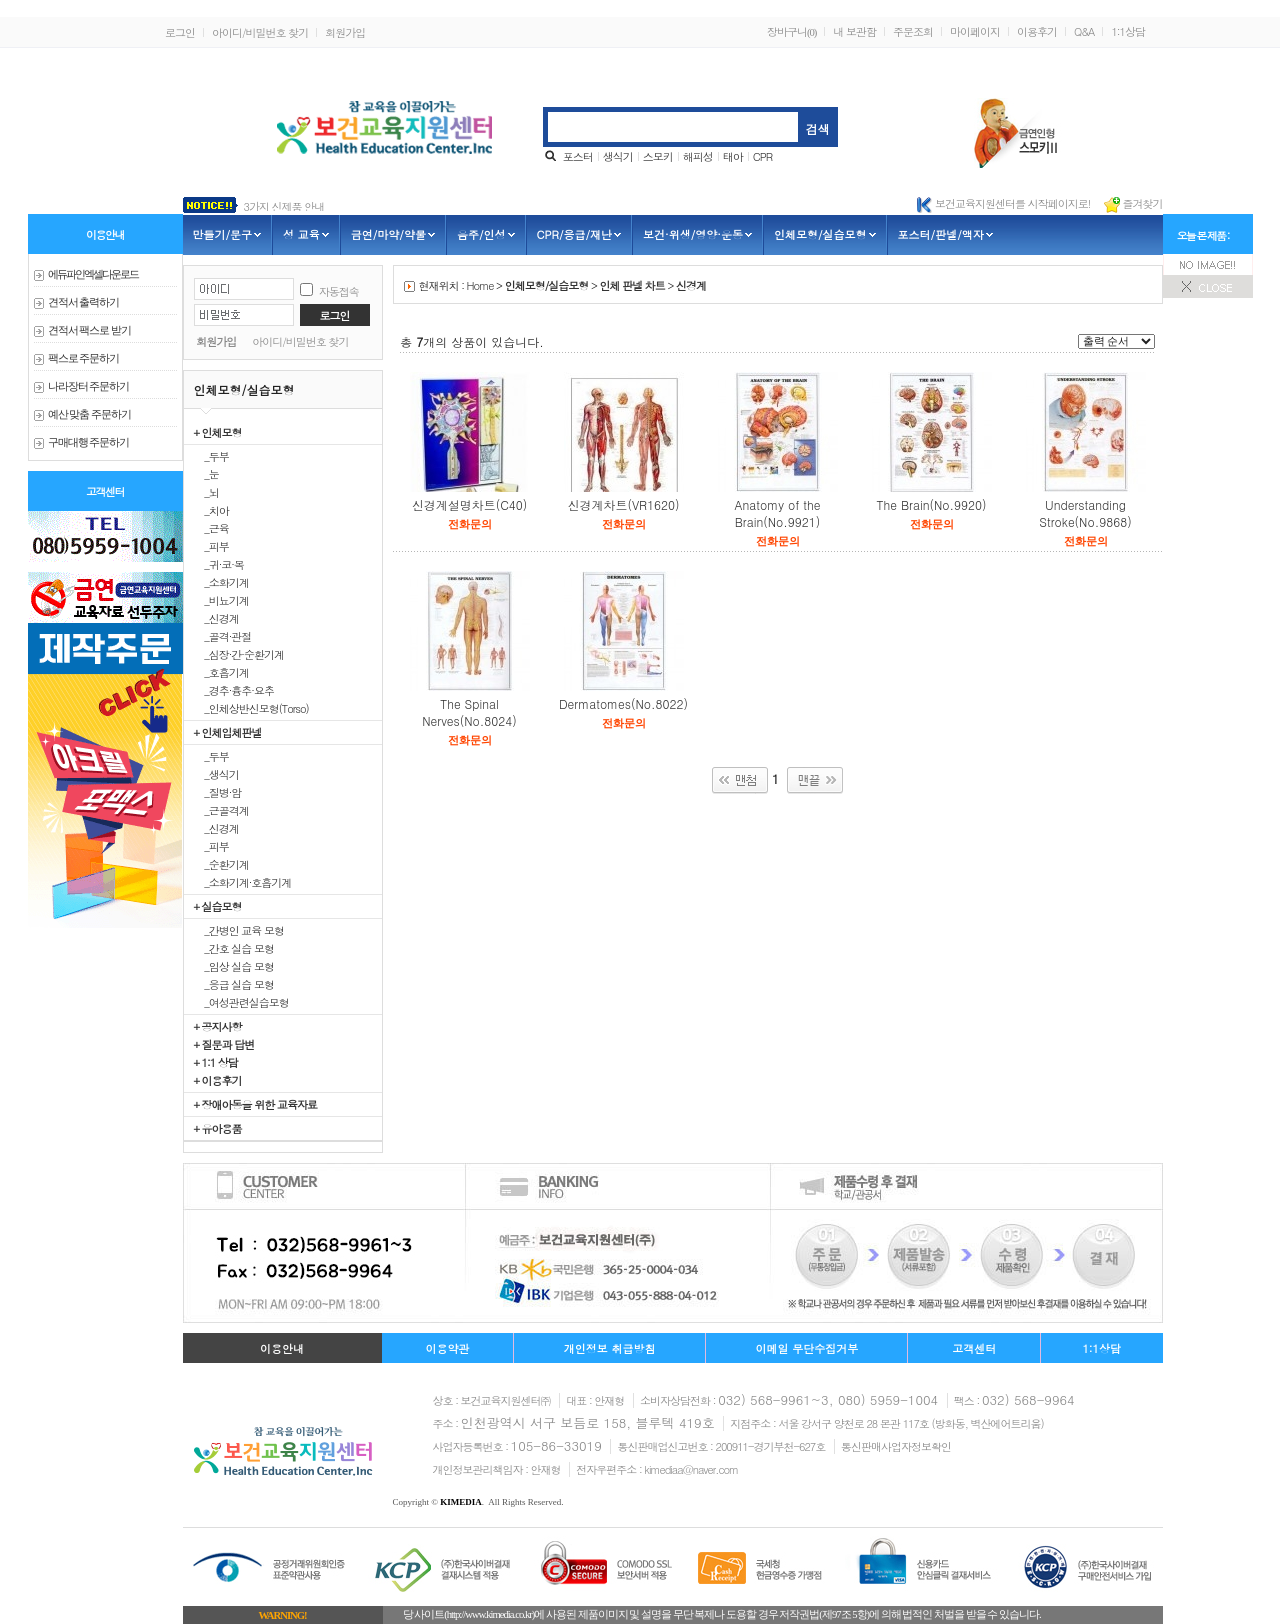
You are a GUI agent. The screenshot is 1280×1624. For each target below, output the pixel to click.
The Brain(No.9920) (931, 504)
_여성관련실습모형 (241, 1002)
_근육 (211, 528)
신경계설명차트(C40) (470, 504)
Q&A (1084, 31)
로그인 (180, 32)
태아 (733, 156)
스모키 (658, 156)
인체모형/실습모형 (547, 285)
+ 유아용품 (218, 1128)
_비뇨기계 (221, 600)
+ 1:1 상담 (216, 1062)
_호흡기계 (221, 672)
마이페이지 (975, 31)
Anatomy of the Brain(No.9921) (777, 513)
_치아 (211, 510)
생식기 (618, 156)
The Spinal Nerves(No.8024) (469, 712)
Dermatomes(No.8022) (623, 703)
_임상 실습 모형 (234, 966)
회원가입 (345, 32)
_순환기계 (221, 864)
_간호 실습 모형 (234, 948)
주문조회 (913, 31)
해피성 (698, 156)
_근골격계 (221, 810)
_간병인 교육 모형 (239, 930)
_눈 (206, 474)
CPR (762, 156)
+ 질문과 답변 (224, 1044)
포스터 (578, 156)
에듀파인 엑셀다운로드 (93, 274)
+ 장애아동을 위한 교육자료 (255, 1104)
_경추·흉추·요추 (234, 690)
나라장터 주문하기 (89, 386)
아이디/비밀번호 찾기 (260, 32)
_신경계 (216, 618)
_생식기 (216, 774)
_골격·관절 (223, 636)
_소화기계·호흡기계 (243, 882)
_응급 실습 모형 (234, 984)
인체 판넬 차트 (631, 285)
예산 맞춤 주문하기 (89, 414)
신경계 (691, 285)
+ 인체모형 (218, 432)
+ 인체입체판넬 (228, 732)
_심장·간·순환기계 (239, 654)
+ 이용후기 (218, 1080)
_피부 (211, 546)
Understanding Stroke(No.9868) (1085, 513)
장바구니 (791, 31)
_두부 (211, 456)
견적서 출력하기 (84, 302)
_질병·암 (218, 792)
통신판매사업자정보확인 (896, 1446)
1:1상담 (1128, 31)
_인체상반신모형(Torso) (251, 708)
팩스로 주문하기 (84, 358)
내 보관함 (854, 31)
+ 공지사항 (218, 1026)
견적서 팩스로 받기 (89, 330)
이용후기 (1037, 31)
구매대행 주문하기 (89, 442)
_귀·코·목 (219, 564)
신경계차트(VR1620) (623, 504)
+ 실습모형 (218, 906)
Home (480, 285)
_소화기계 (221, 582)
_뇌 (206, 492)
